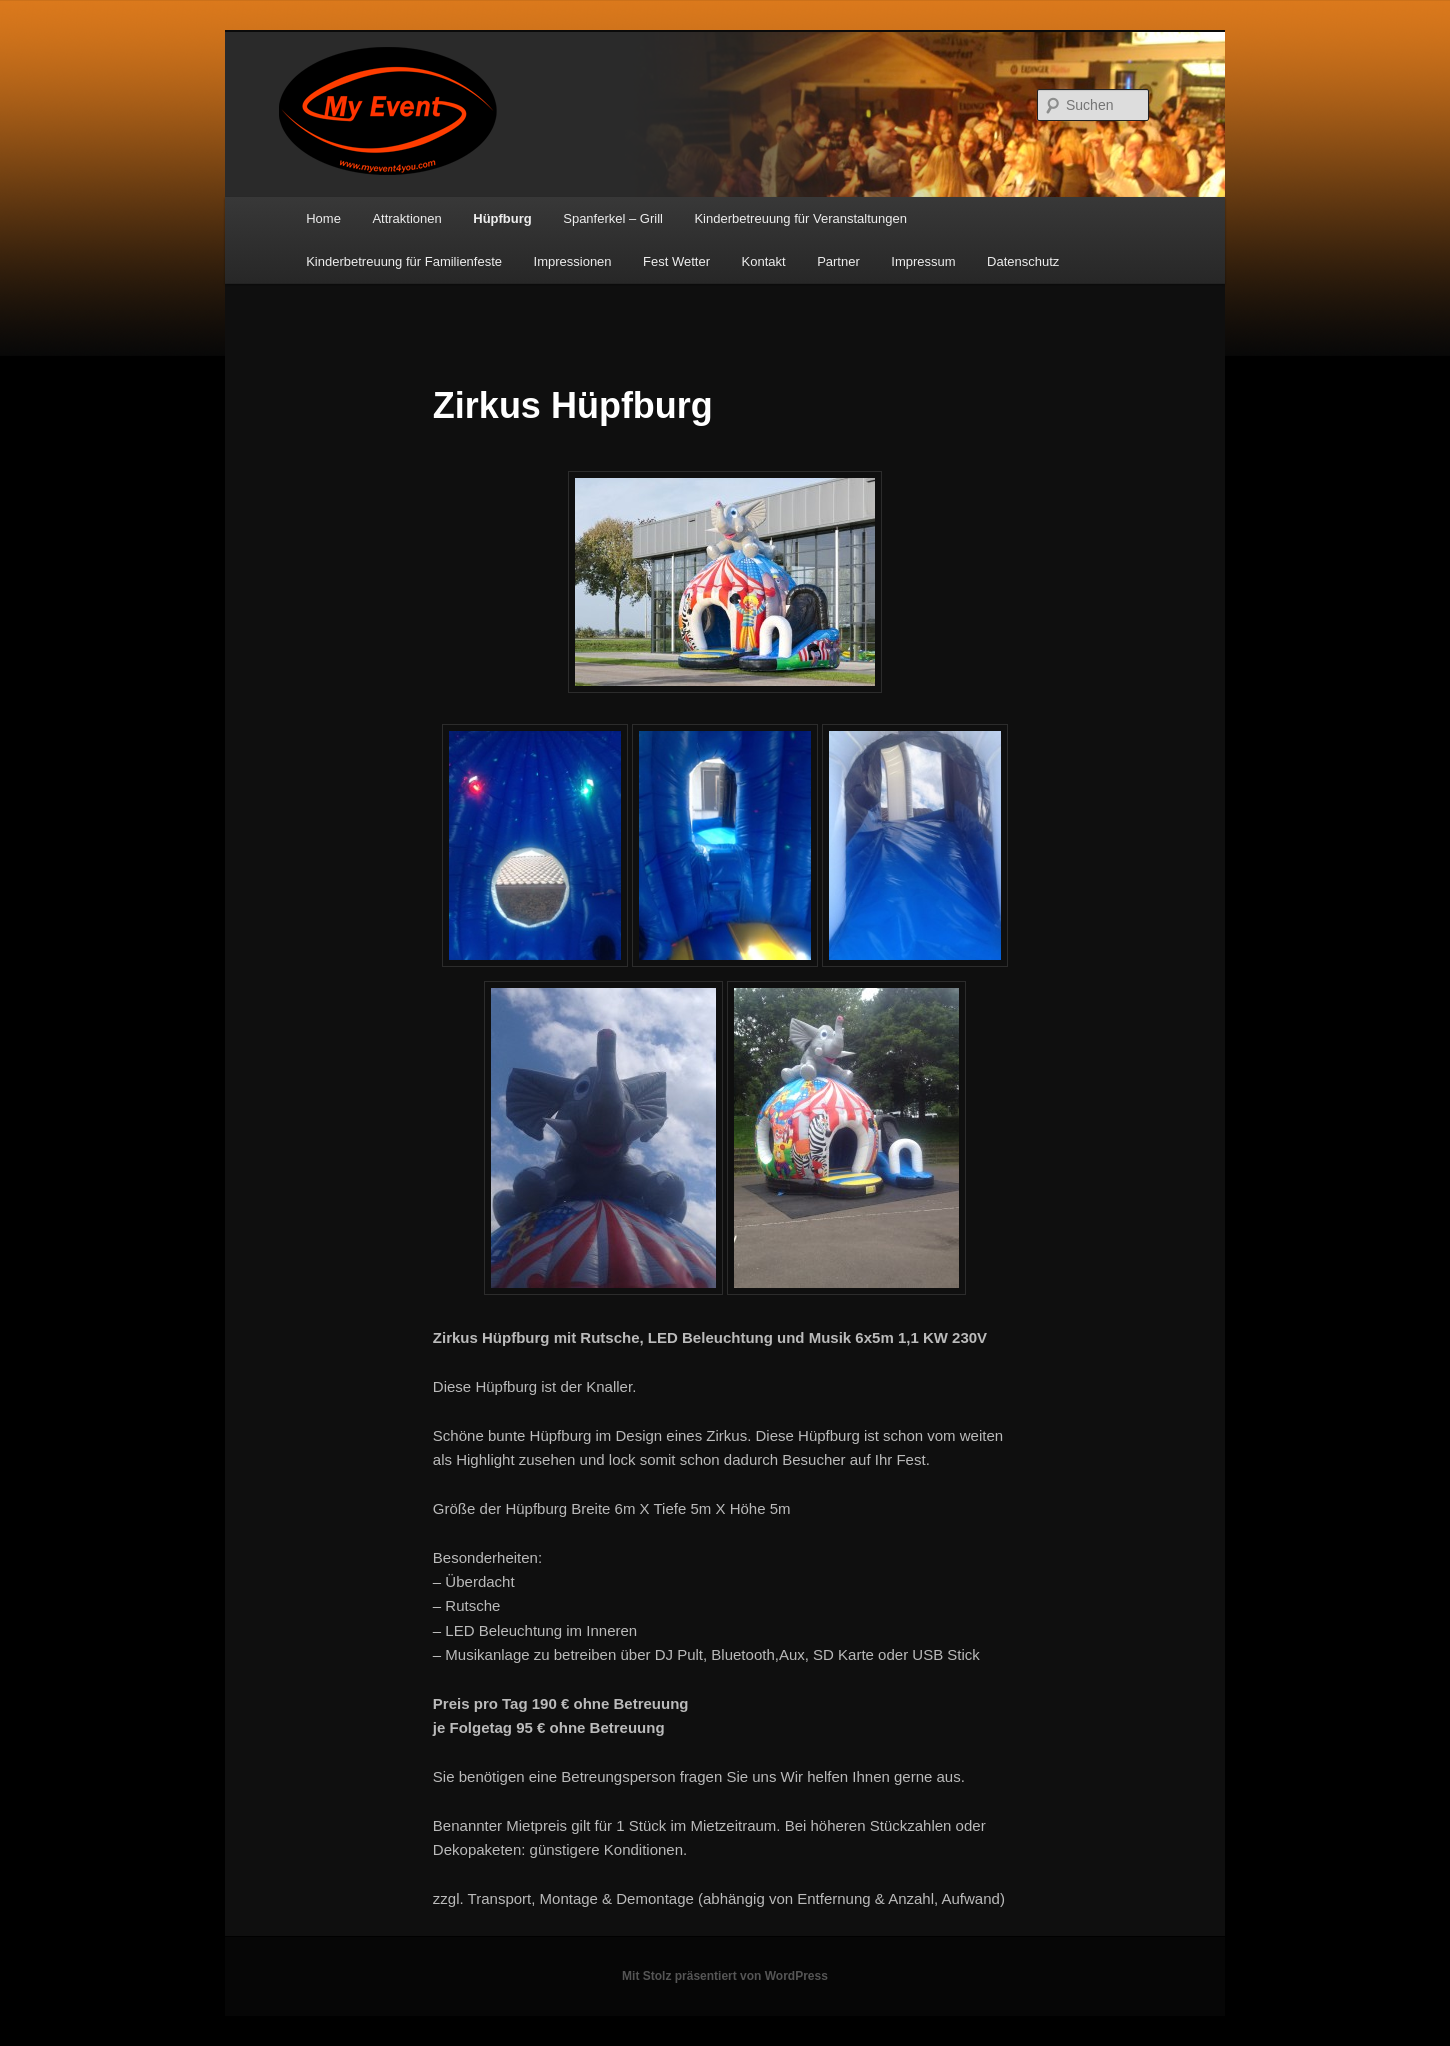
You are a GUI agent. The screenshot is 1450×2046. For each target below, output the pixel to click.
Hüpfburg (502, 218)
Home (323, 218)
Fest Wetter (676, 261)
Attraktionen (406, 218)
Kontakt (764, 261)
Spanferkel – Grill (613, 218)
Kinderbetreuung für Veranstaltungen (800, 218)
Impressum (923, 261)
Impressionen (573, 261)
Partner (838, 261)
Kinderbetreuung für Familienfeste (404, 261)
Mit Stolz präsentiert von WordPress (725, 1976)
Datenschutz (1023, 261)
